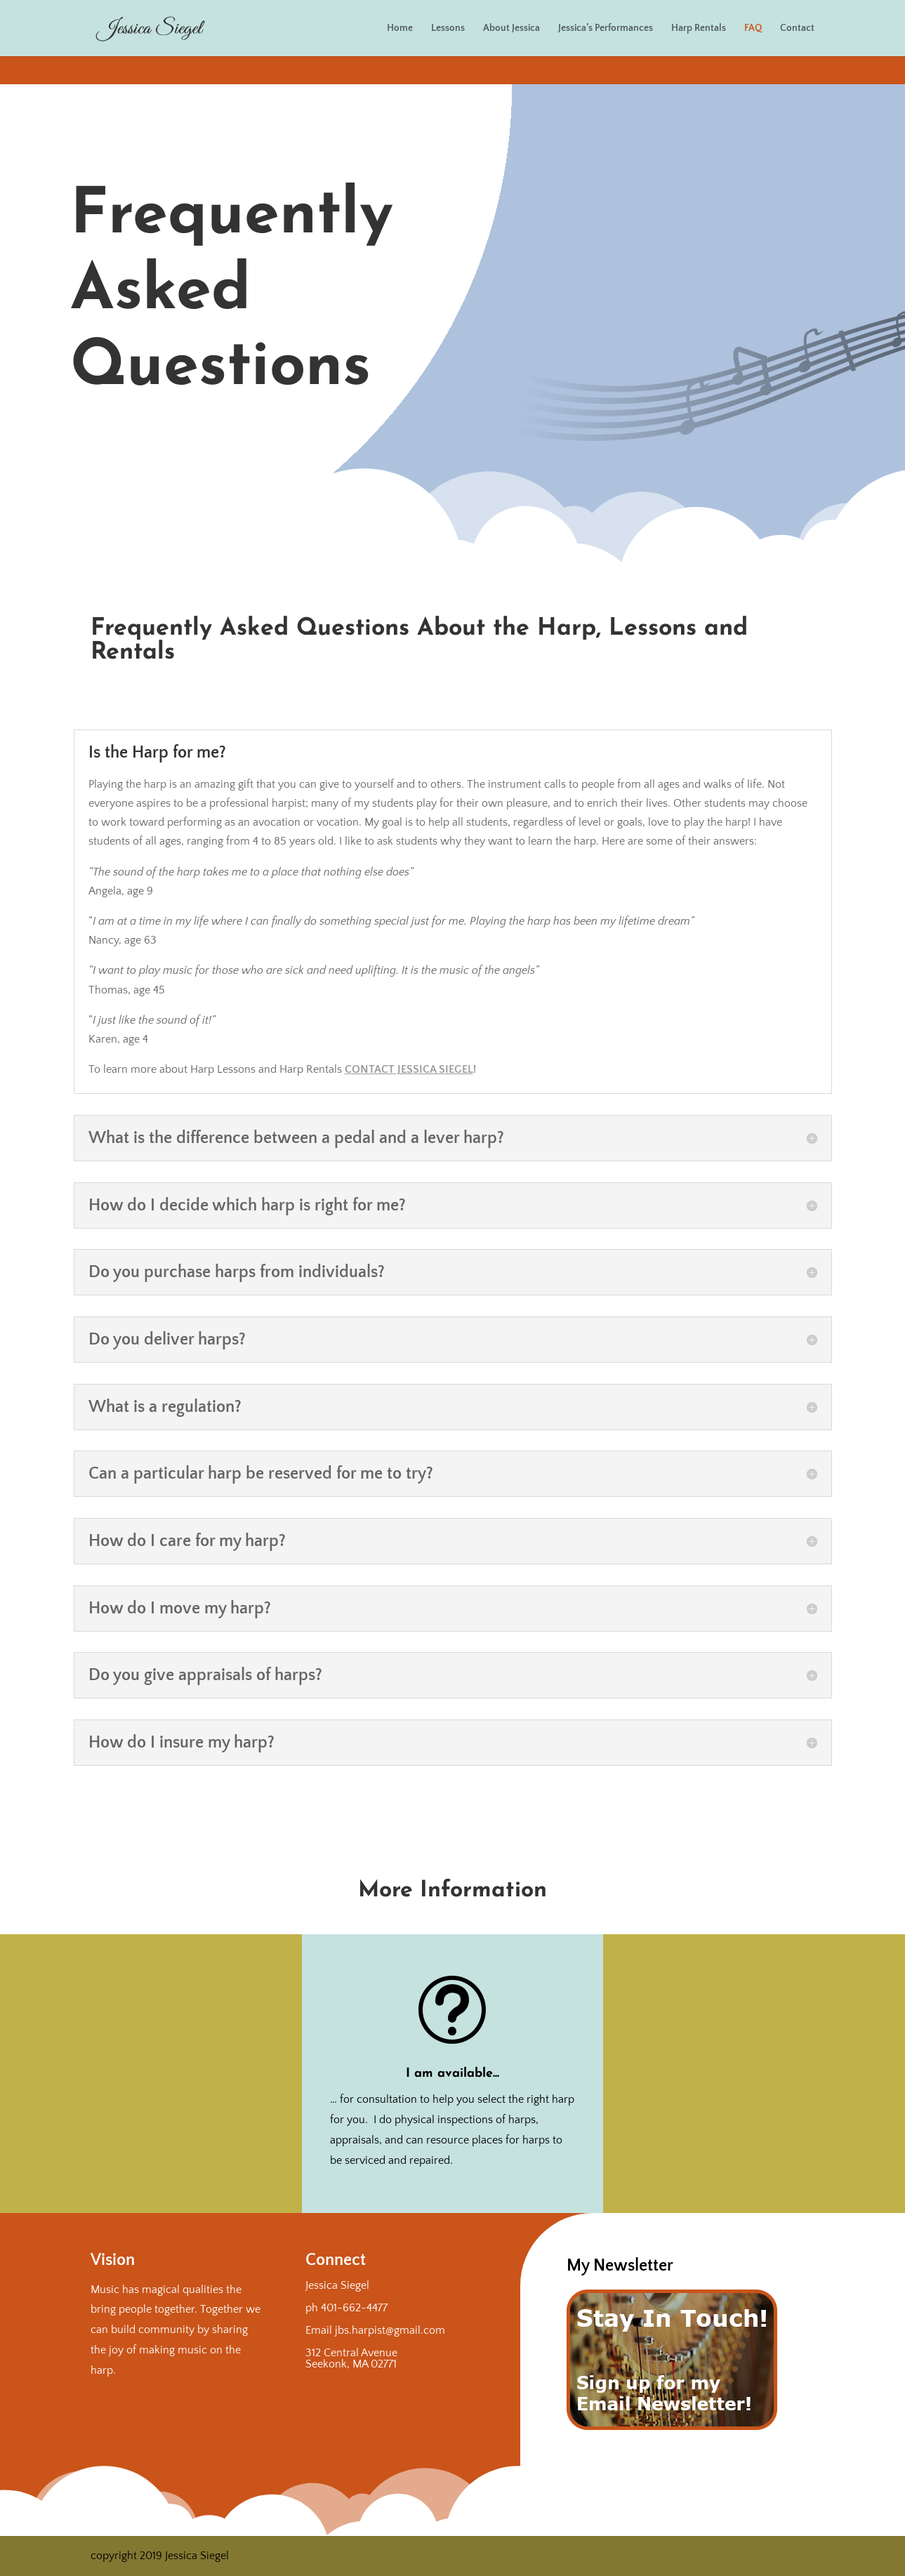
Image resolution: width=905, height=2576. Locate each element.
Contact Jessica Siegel (409, 1069)
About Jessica (511, 28)
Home (400, 28)
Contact (797, 28)
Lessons (448, 28)
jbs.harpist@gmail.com (390, 2330)
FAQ (753, 28)
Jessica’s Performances (605, 28)
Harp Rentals (698, 28)
